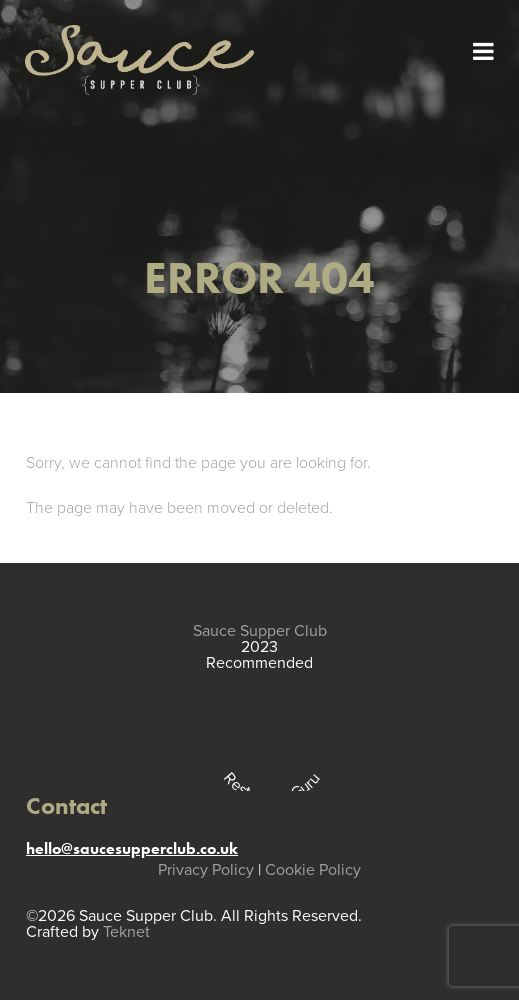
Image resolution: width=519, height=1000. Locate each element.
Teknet (126, 932)
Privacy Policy (206, 870)
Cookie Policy (313, 870)
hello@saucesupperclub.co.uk (132, 848)
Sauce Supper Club (260, 631)
